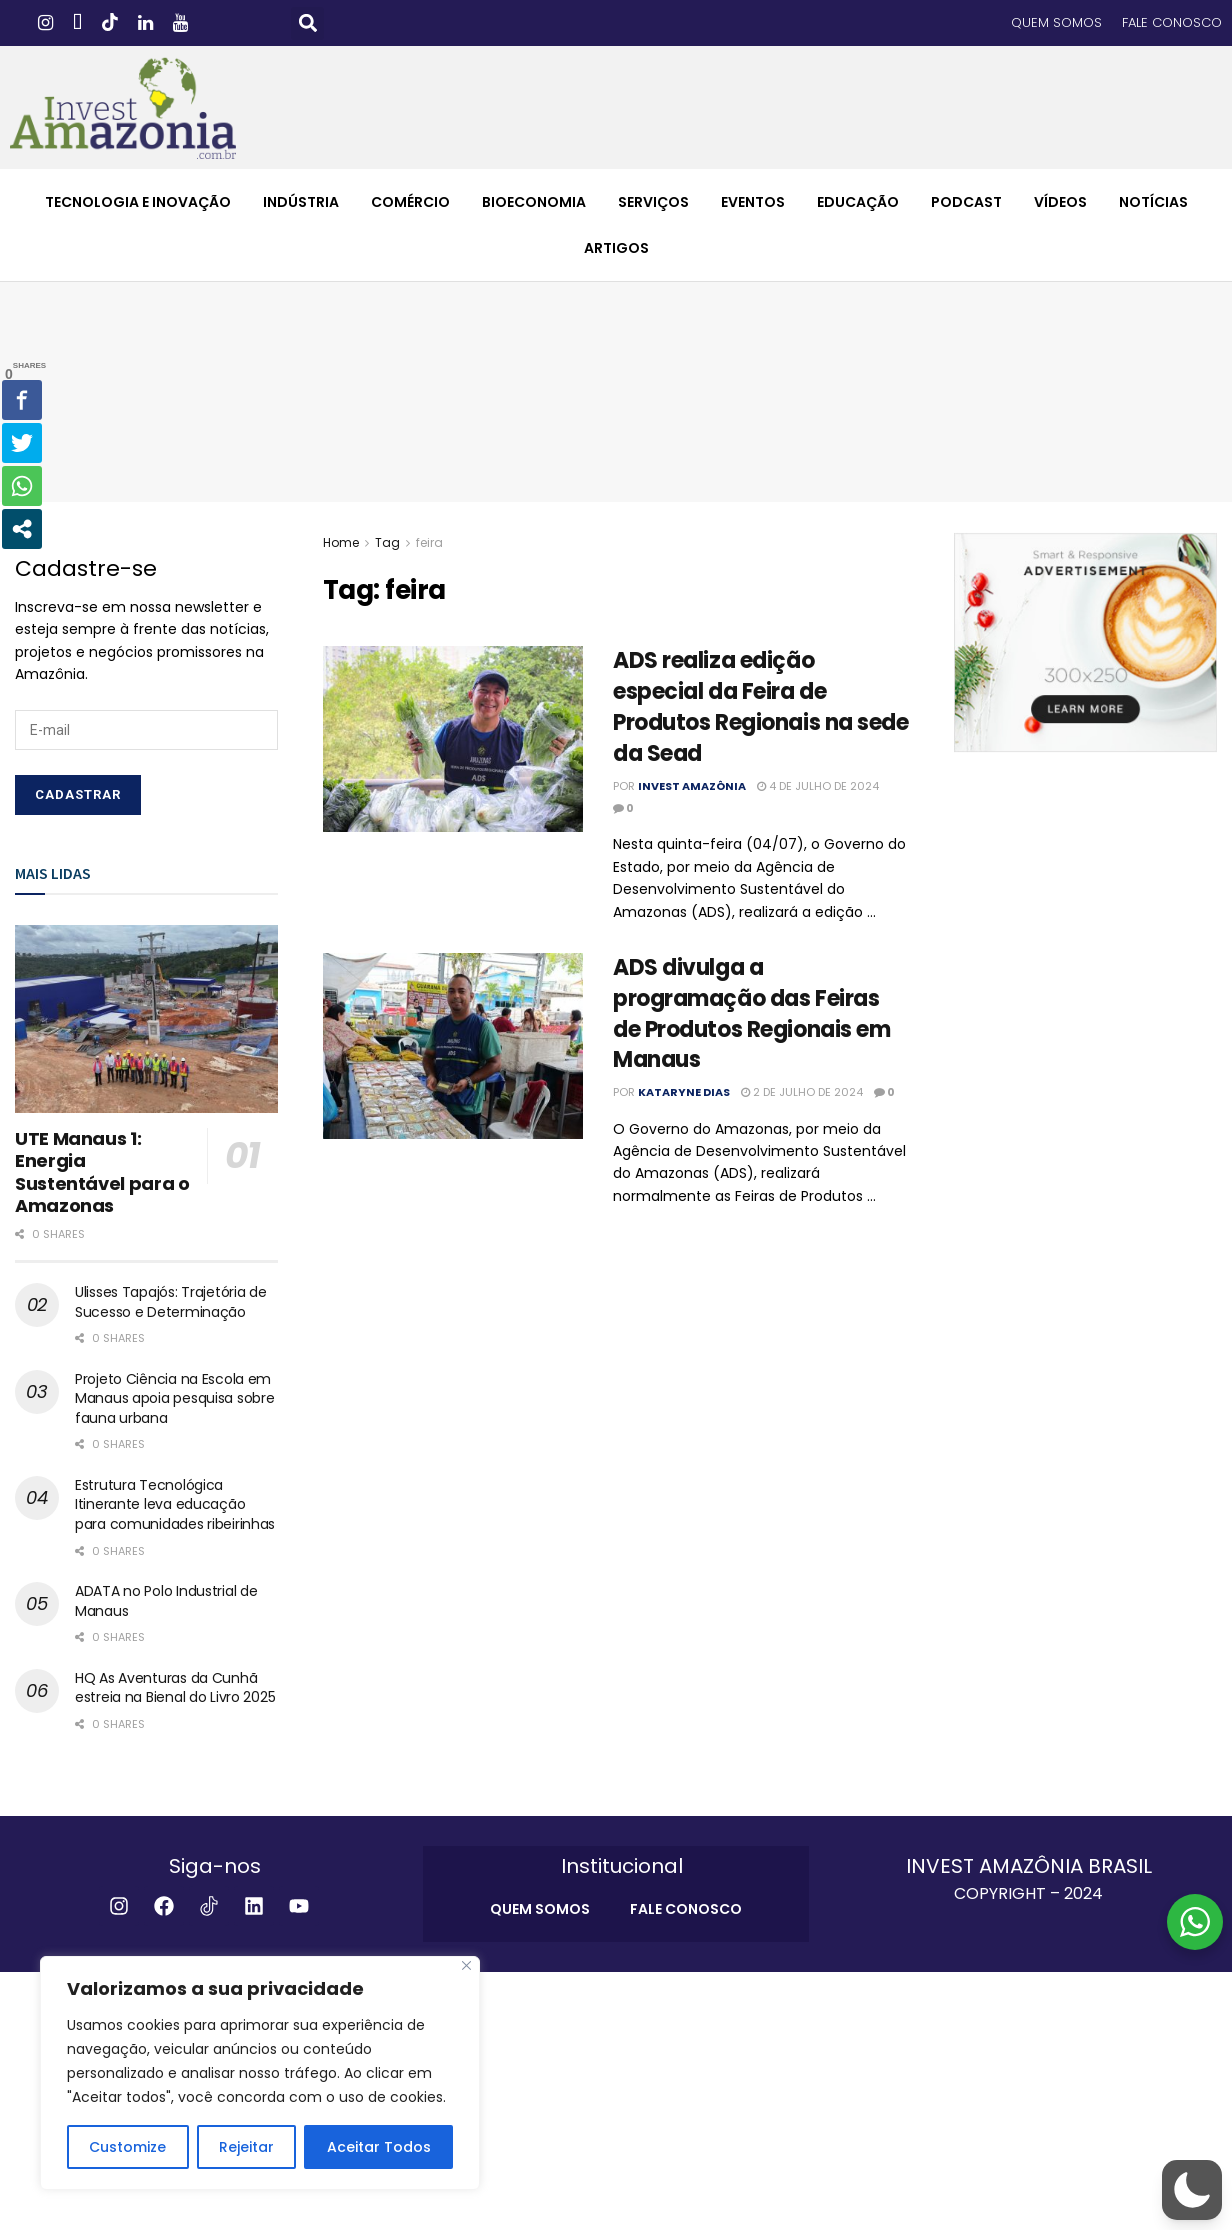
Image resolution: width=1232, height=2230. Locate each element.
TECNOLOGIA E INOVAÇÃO (138, 202)
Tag (387, 542)
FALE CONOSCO (1172, 22)
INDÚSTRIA (301, 202)
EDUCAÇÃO (858, 202)
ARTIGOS (616, 248)
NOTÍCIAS (1153, 202)
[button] (307, 23)
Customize (127, 2147)
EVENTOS (753, 202)
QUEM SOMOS (1056, 22)
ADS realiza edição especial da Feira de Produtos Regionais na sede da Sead (761, 706)
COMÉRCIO (410, 202)
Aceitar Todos (379, 2147)
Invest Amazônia (692, 786)
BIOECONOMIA (534, 202)
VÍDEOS (1060, 202)
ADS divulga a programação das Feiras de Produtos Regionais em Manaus (751, 1013)
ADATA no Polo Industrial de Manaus (166, 1601)
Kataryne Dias (684, 1092)
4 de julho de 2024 (818, 786)
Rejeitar (246, 2147)
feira (429, 542)
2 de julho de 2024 (802, 1092)
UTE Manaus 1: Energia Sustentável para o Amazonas (102, 1172)
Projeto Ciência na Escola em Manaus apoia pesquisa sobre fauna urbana (174, 1398)
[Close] (466, 1965)
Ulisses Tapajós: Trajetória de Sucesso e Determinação (171, 1302)
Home (341, 542)
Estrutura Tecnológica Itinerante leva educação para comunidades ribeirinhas (175, 1504)
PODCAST (966, 202)
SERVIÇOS (653, 202)
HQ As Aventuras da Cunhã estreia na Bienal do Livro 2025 (175, 1688)
